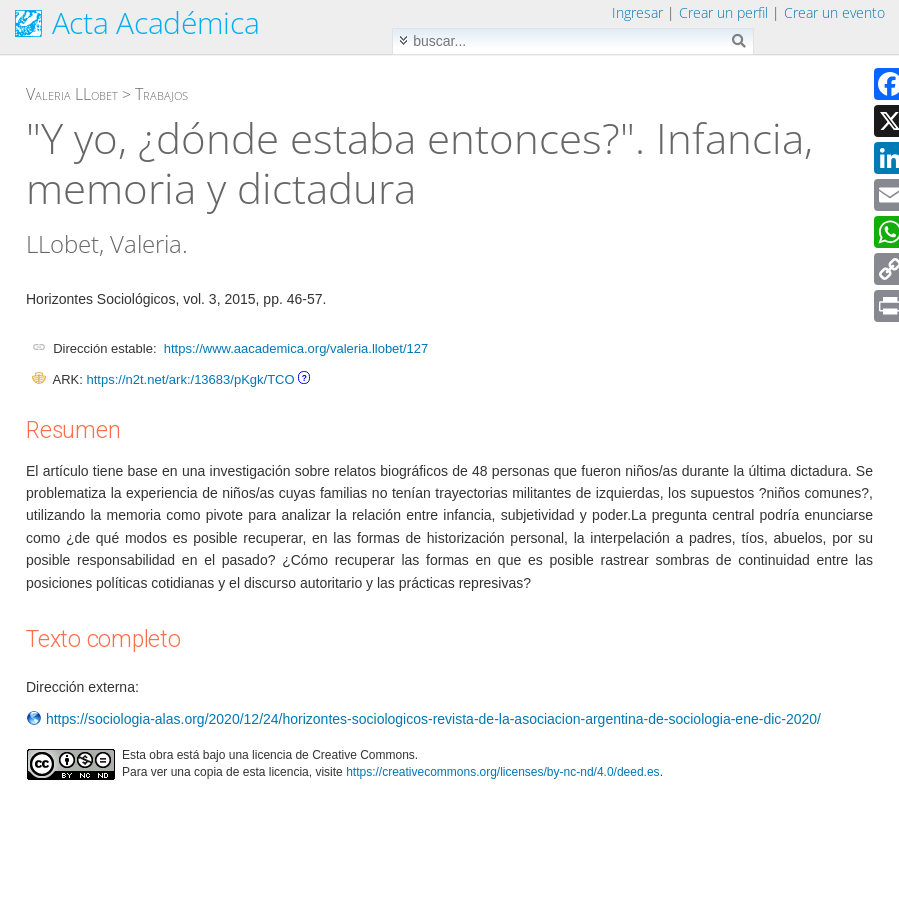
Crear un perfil (723, 12)
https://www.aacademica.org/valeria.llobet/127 (296, 348)
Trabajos (161, 94)
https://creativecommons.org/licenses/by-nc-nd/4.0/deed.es (503, 772)
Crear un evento (834, 12)
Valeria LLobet (72, 94)
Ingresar (637, 12)
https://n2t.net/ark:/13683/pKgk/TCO (190, 379)
